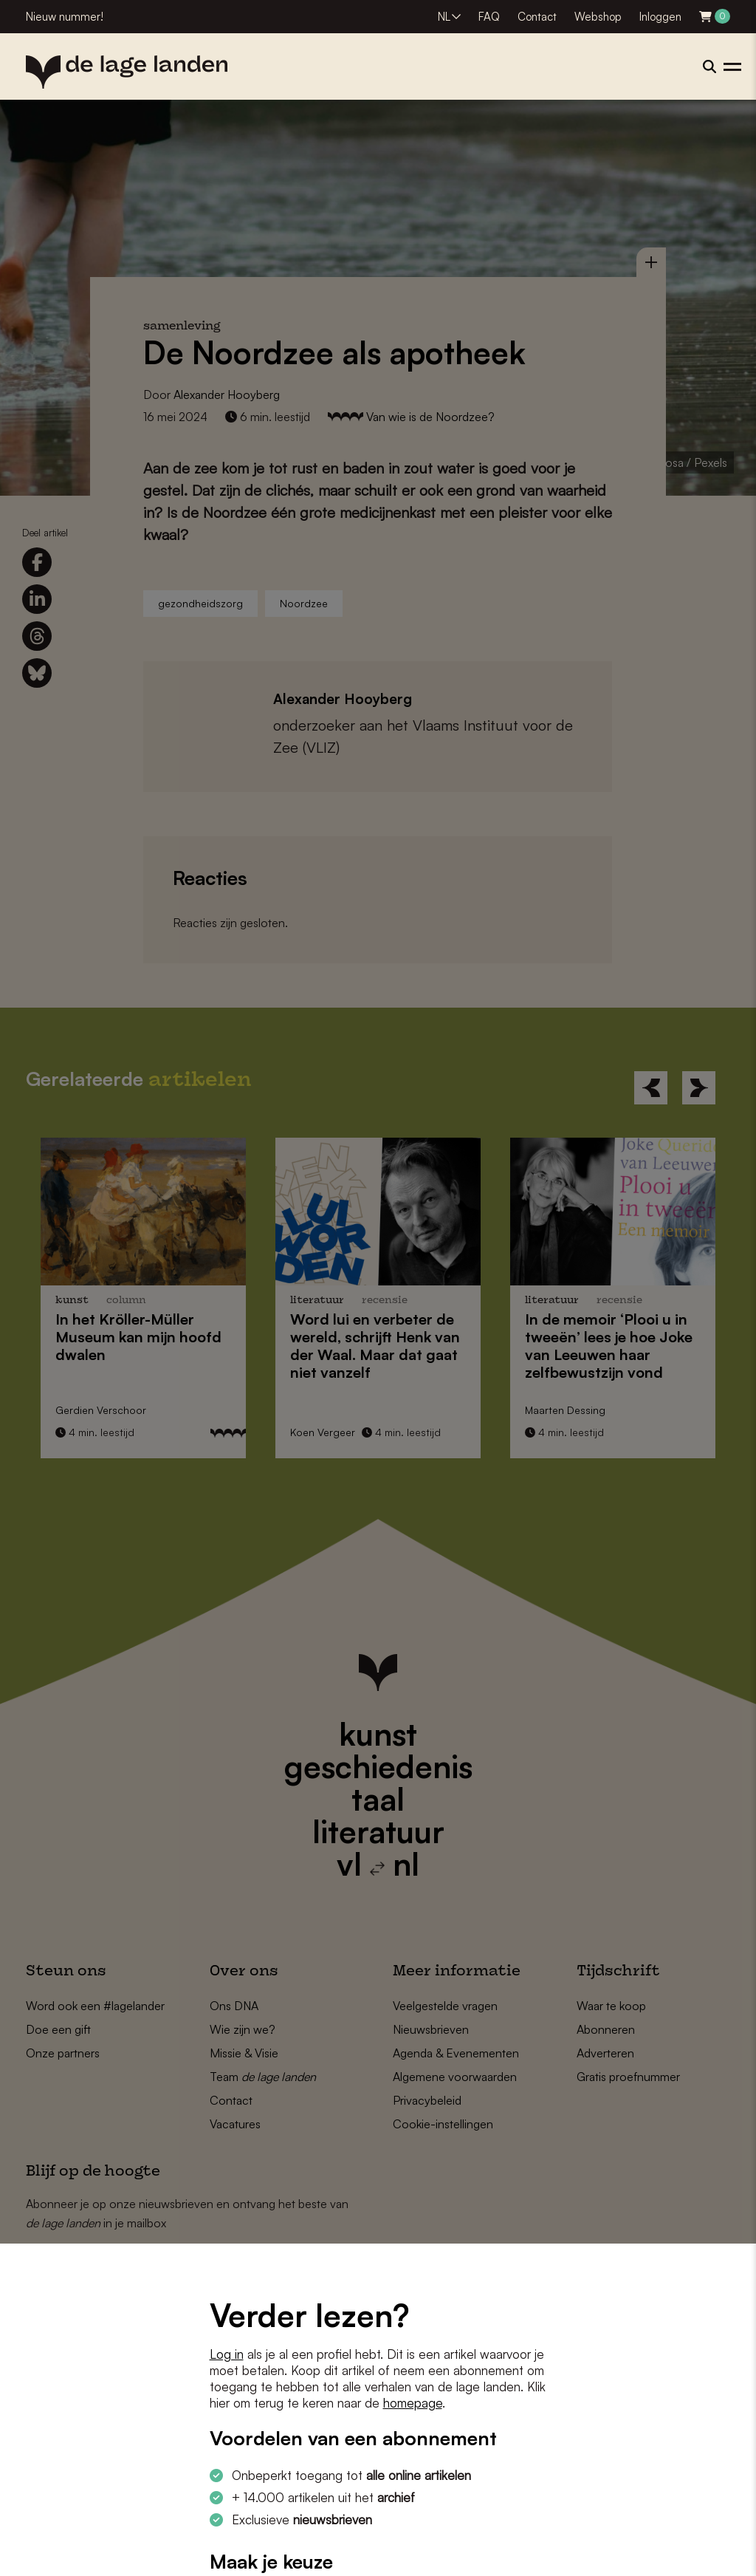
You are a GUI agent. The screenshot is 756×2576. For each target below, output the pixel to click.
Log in (227, 2354)
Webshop (598, 17)
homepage (412, 2403)
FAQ (489, 17)
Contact (537, 17)
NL (444, 17)
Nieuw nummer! (64, 17)
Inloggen (660, 17)
